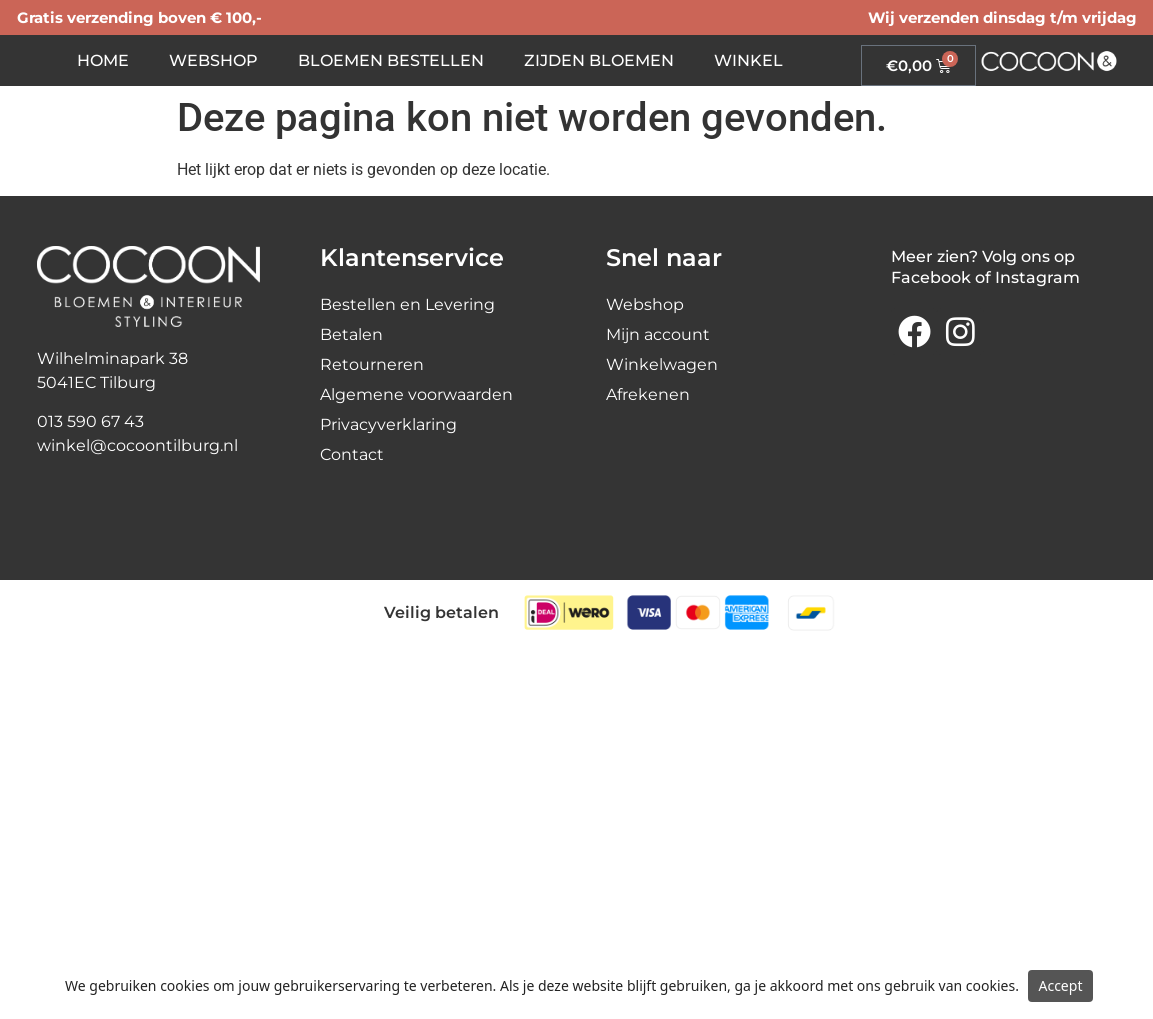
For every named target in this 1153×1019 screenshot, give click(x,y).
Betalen (351, 334)
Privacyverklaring (388, 424)
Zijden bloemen (599, 60)
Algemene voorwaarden (416, 394)
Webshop (213, 60)
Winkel (748, 60)
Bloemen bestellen (391, 60)
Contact (352, 454)
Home (103, 60)
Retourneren (372, 364)
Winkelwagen (662, 364)
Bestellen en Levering (407, 304)
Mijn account (658, 334)
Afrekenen (648, 394)
